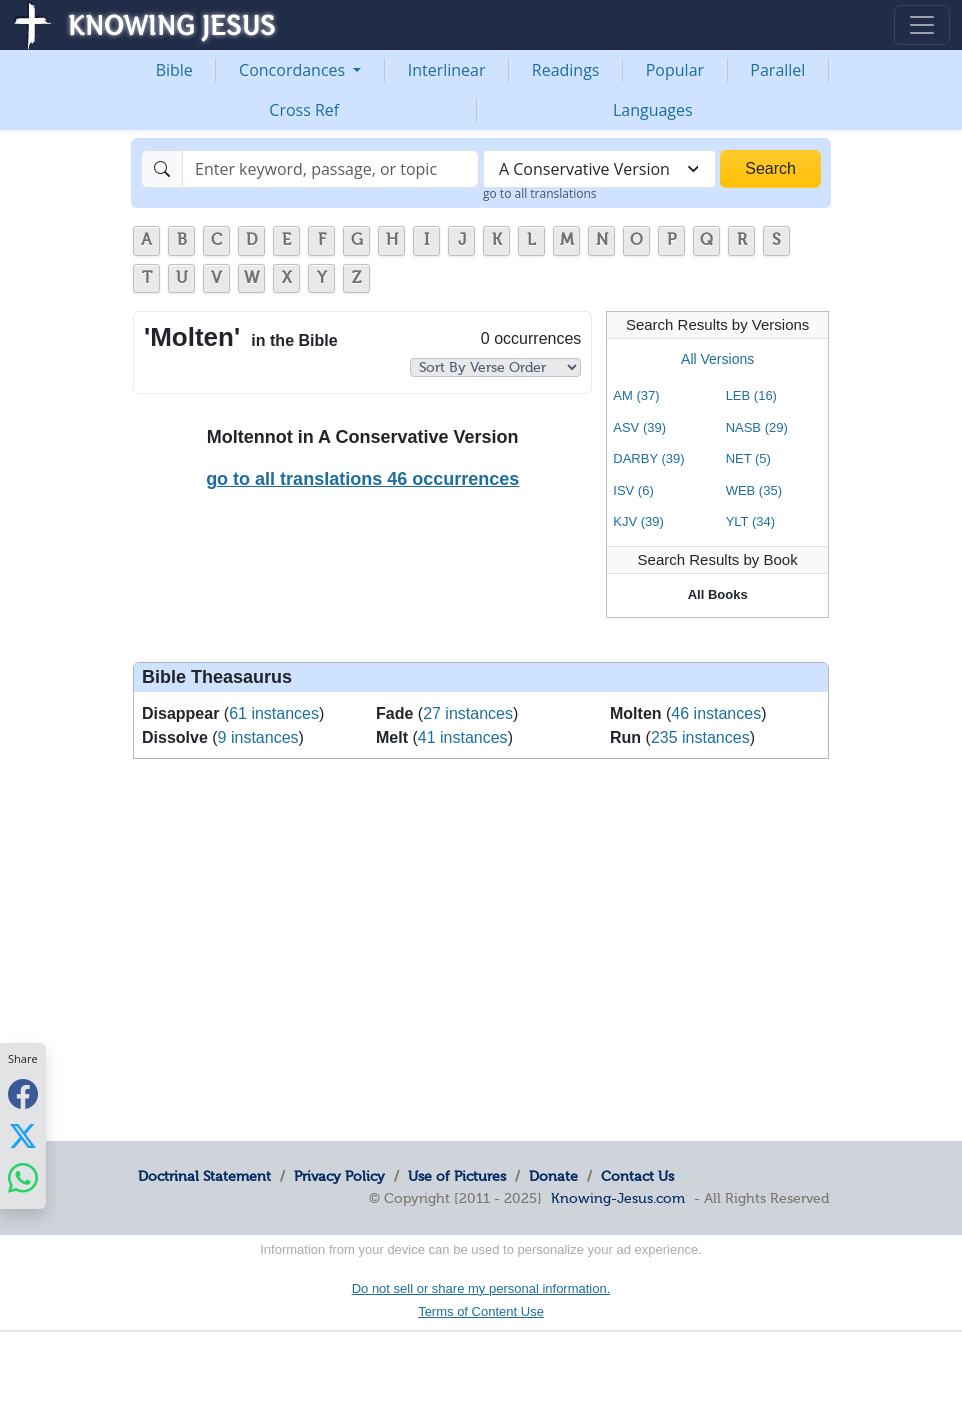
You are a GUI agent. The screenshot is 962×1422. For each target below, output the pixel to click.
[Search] (330, 169)
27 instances (468, 713)
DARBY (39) (648, 458)
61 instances (274, 713)
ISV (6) (633, 490)
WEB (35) (754, 490)
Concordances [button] (294, 70)
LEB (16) (751, 395)
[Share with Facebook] (23, 1094)
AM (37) (636, 395)
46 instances (716, 713)
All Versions (717, 359)
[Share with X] (23, 1136)
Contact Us (637, 1176)
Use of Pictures (457, 1176)
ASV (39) (639, 427)
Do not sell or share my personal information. (481, 1288)
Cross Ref (304, 110)
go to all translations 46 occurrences (362, 479)
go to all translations (540, 193)
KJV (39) (638, 521)
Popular (675, 70)
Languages (653, 110)
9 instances (258, 737)
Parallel (777, 70)
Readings (566, 70)
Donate (553, 1176)
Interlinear (447, 70)
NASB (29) (757, 427)
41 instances (463, 737)
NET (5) (748, 458)
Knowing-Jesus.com (618, 1198)
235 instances (700, 737)
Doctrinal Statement (204, 1176)
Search (770, 168)
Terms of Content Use (481, 1311)
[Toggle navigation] (922, 25)
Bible (174, 70)
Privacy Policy (339, 1176)
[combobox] (599, 169)
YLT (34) (750, 521)
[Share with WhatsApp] (23, 1178)
